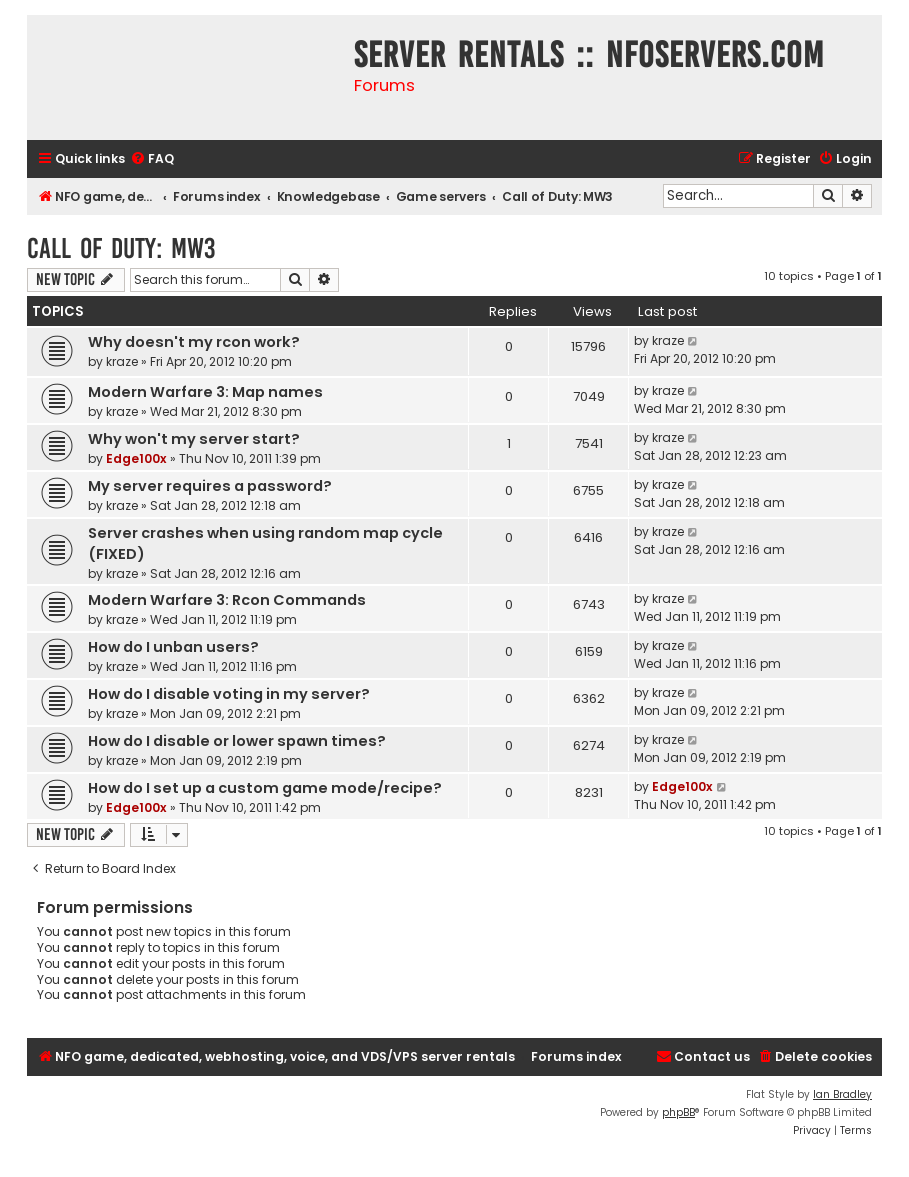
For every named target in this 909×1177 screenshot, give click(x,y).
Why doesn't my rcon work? (194, 342)
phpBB (678, 1112)
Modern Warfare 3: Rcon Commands (227, 600)
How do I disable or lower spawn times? (237, 741)
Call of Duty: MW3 (121, 248)
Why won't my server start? (194, 439)
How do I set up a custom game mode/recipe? (265, 788)
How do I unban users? (173, 647)
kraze (122, 361)
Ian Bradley (842, 1094)
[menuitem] (152, 159)
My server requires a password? (210, 486)
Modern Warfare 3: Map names (205, 392)
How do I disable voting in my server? (229, 694)
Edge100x (136, 458)
